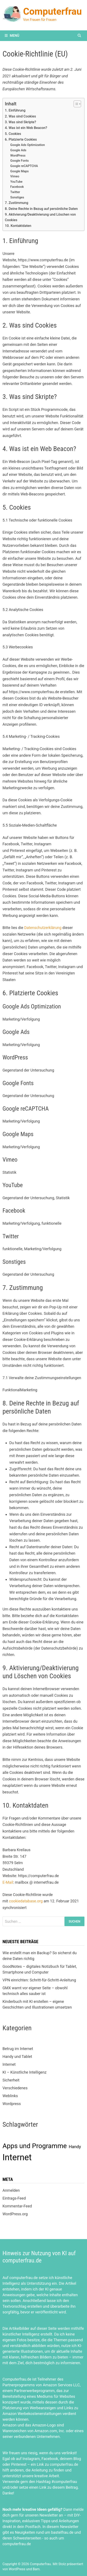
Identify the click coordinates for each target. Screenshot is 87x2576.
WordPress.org (15, 2214)
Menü (12, 36)
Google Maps (19, 171)
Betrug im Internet (18, 2048)
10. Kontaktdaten (18, 226)
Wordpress (12, 2103)
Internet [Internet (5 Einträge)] (17, 2157)
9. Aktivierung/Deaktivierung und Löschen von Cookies (40, 217)
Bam (36, 2569)
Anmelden (11, 2190)
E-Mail (8, 1882)
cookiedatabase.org (26, 1901)
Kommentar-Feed (17, 2206)
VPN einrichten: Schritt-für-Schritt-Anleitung (39, 1980)
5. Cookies (13, 134)
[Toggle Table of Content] (75, 103)
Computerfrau (52, 11)
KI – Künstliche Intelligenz (25, 2072)
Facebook (17, 187)
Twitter (15, 192)
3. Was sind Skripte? (20, 122)
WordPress (17, 155)
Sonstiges (17, 197)
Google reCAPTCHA (24, 166)
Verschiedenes (15, 2088)
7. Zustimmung (16, 203)
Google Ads (18, 150)
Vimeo (14, 176)
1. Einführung (15, 110)
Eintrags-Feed (14, 2198)
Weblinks (10, 2096)
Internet (9, 2064)
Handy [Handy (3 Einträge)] (75, 2146)
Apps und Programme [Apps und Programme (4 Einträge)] (35, 2146)
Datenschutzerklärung (42, 927)
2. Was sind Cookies (20, 116)
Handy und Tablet (17, 2056)
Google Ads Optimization (27, 145)
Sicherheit (11, 2080)
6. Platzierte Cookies (21, 139)
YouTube (16, 182)
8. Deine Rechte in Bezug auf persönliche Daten (41, 209)
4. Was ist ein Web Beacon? (26, 128)
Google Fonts (19, 161)
